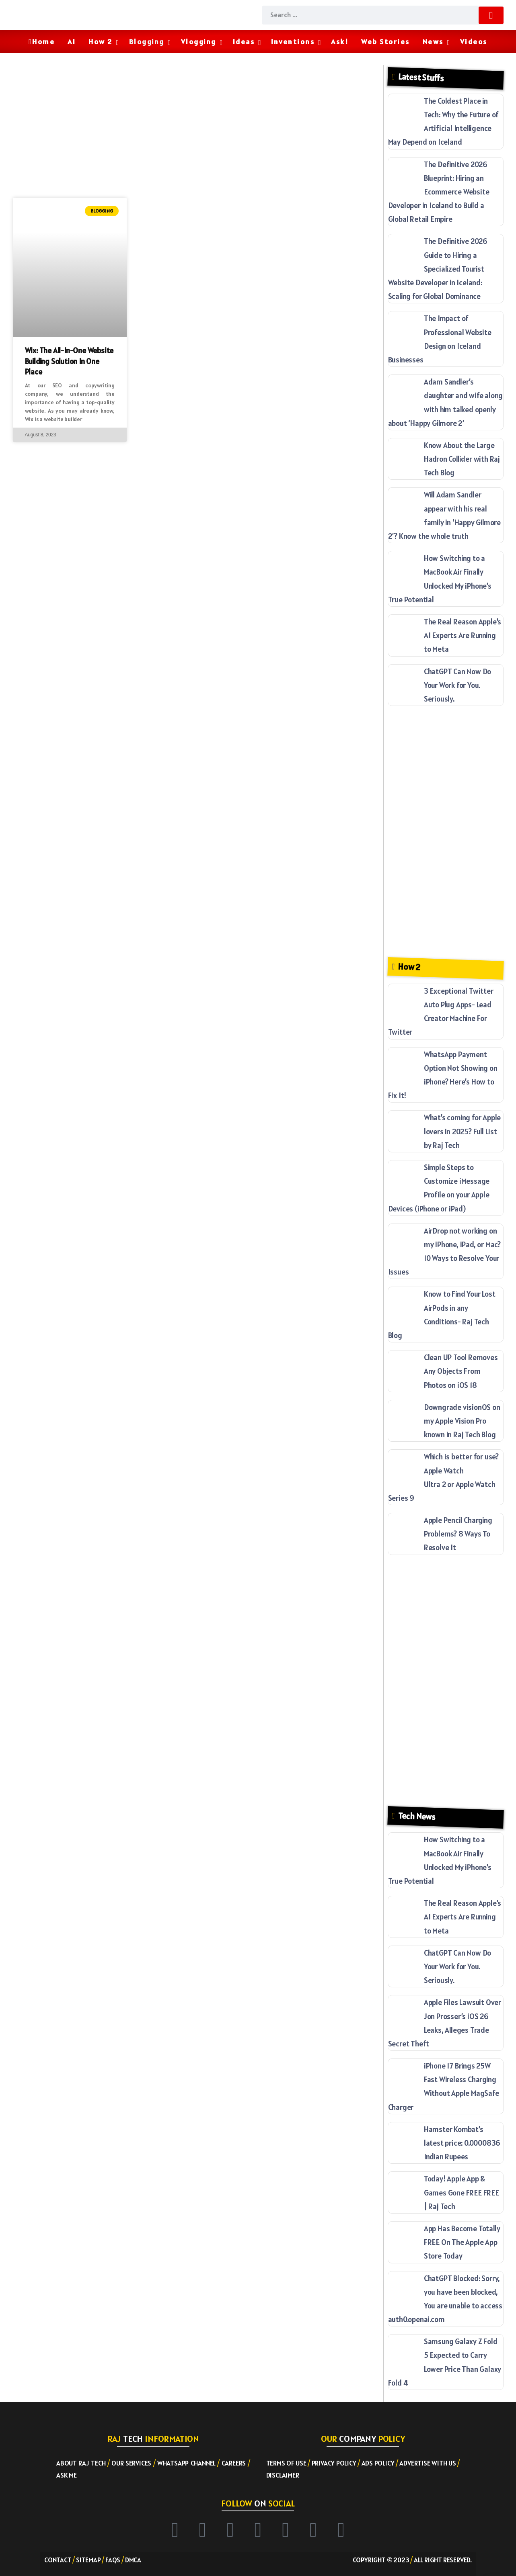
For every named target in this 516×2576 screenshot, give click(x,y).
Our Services (131, 2463)
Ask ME (66, 2475)
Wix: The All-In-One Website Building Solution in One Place (69, 361)
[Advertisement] (196, 129)
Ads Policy (378, 2463)
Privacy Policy (334, 2463)
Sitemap (88, 2560)
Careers (234, 2463)
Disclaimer (282, 2475)
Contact (58, 2560)
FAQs (112, 2560)
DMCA (133, 2560)
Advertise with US (427, 2463)
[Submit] (491, 15)
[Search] (383, 15)
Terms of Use (286, 2463)
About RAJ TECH (80, 2463)
